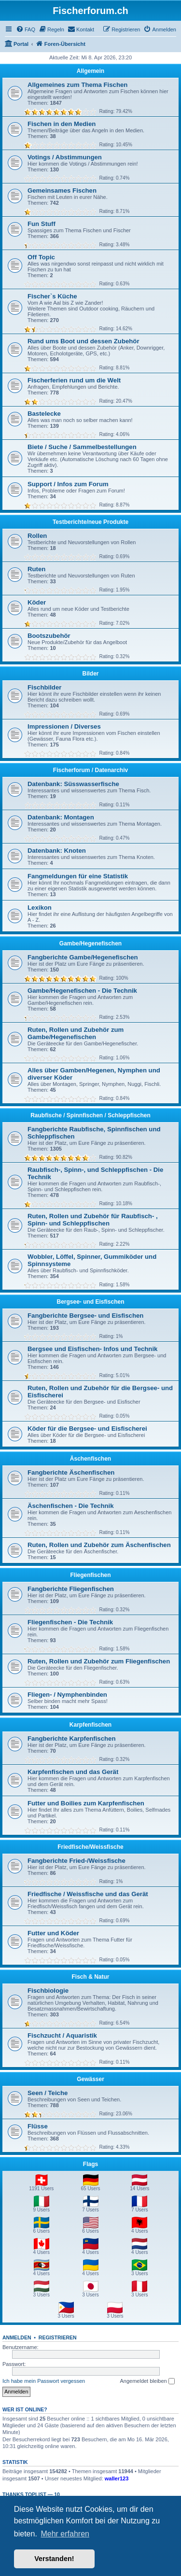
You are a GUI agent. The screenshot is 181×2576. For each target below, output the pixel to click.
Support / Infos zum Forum (68, 484)
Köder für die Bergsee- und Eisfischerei (87, 1428)
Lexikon (40, 907)
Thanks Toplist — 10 (31, 2494)
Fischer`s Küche (52, 296)
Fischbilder (44, 687)
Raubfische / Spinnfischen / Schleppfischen (90, 1115)
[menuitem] (25, 29)
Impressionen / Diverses (64, 726)
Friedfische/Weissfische (90, 1847)
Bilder (90, 673)
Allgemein (90, 71)
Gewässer (90, 2079)
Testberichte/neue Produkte (90, 522)
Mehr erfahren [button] (65, 2534)
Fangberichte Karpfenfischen (71, 1738)
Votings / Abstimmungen (65, 157)
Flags (90, 2164)
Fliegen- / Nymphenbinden (67, 1694)
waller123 (117, 2478)
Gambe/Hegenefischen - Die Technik (82, 990)
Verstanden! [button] (54, 2558)
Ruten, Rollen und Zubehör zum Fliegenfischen (99, 1661)
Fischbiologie (48, 1990)
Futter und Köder (53, 1933)
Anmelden (16, 2337)
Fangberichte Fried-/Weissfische (76, 1860)
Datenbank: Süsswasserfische (73, 784)
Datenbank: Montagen (61, 817)
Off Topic (41, 257)
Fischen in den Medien (62, 123)
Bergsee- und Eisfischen (90, 1301)
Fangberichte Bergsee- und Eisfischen (85, 1315)
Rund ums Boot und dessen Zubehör (83, 341)
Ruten (36, 569)
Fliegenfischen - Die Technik (70, 1622)
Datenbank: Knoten (57, 850)
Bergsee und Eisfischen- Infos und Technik (92, 1348)
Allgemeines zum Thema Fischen (77, 84)
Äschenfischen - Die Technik (71, 1505)
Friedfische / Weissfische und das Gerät (88, 1894)
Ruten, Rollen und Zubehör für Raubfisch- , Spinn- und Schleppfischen (93, 1219)
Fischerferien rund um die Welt (74, 380)
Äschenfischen (90, 1458)
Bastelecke (44, 413)
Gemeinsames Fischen (62, 190)
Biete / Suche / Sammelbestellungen (82, 446)
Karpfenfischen (90, 1724)
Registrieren (58, 2337)
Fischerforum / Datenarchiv (90, 770)
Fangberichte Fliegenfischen (71, 1588)
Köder (37, 602)
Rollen (37, 535)
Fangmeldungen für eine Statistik (78, 876)
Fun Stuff (42, 223)
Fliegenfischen (90, 1575)
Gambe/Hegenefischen (90, 943)
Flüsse (38, 2126)
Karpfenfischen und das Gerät (73, 1771)
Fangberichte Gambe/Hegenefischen (83, 957)
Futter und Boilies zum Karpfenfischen (86, 1803)
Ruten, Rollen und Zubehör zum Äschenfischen (99, 1544)
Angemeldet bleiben (147, 2381)
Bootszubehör (49, 635)
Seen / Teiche (48, 2093)
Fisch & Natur (90, 1976)
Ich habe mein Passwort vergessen (43, 2381)
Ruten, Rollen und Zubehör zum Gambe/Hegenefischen (76, 1033)
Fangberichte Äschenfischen (71, 1472)
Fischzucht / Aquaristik (62, 2035)
